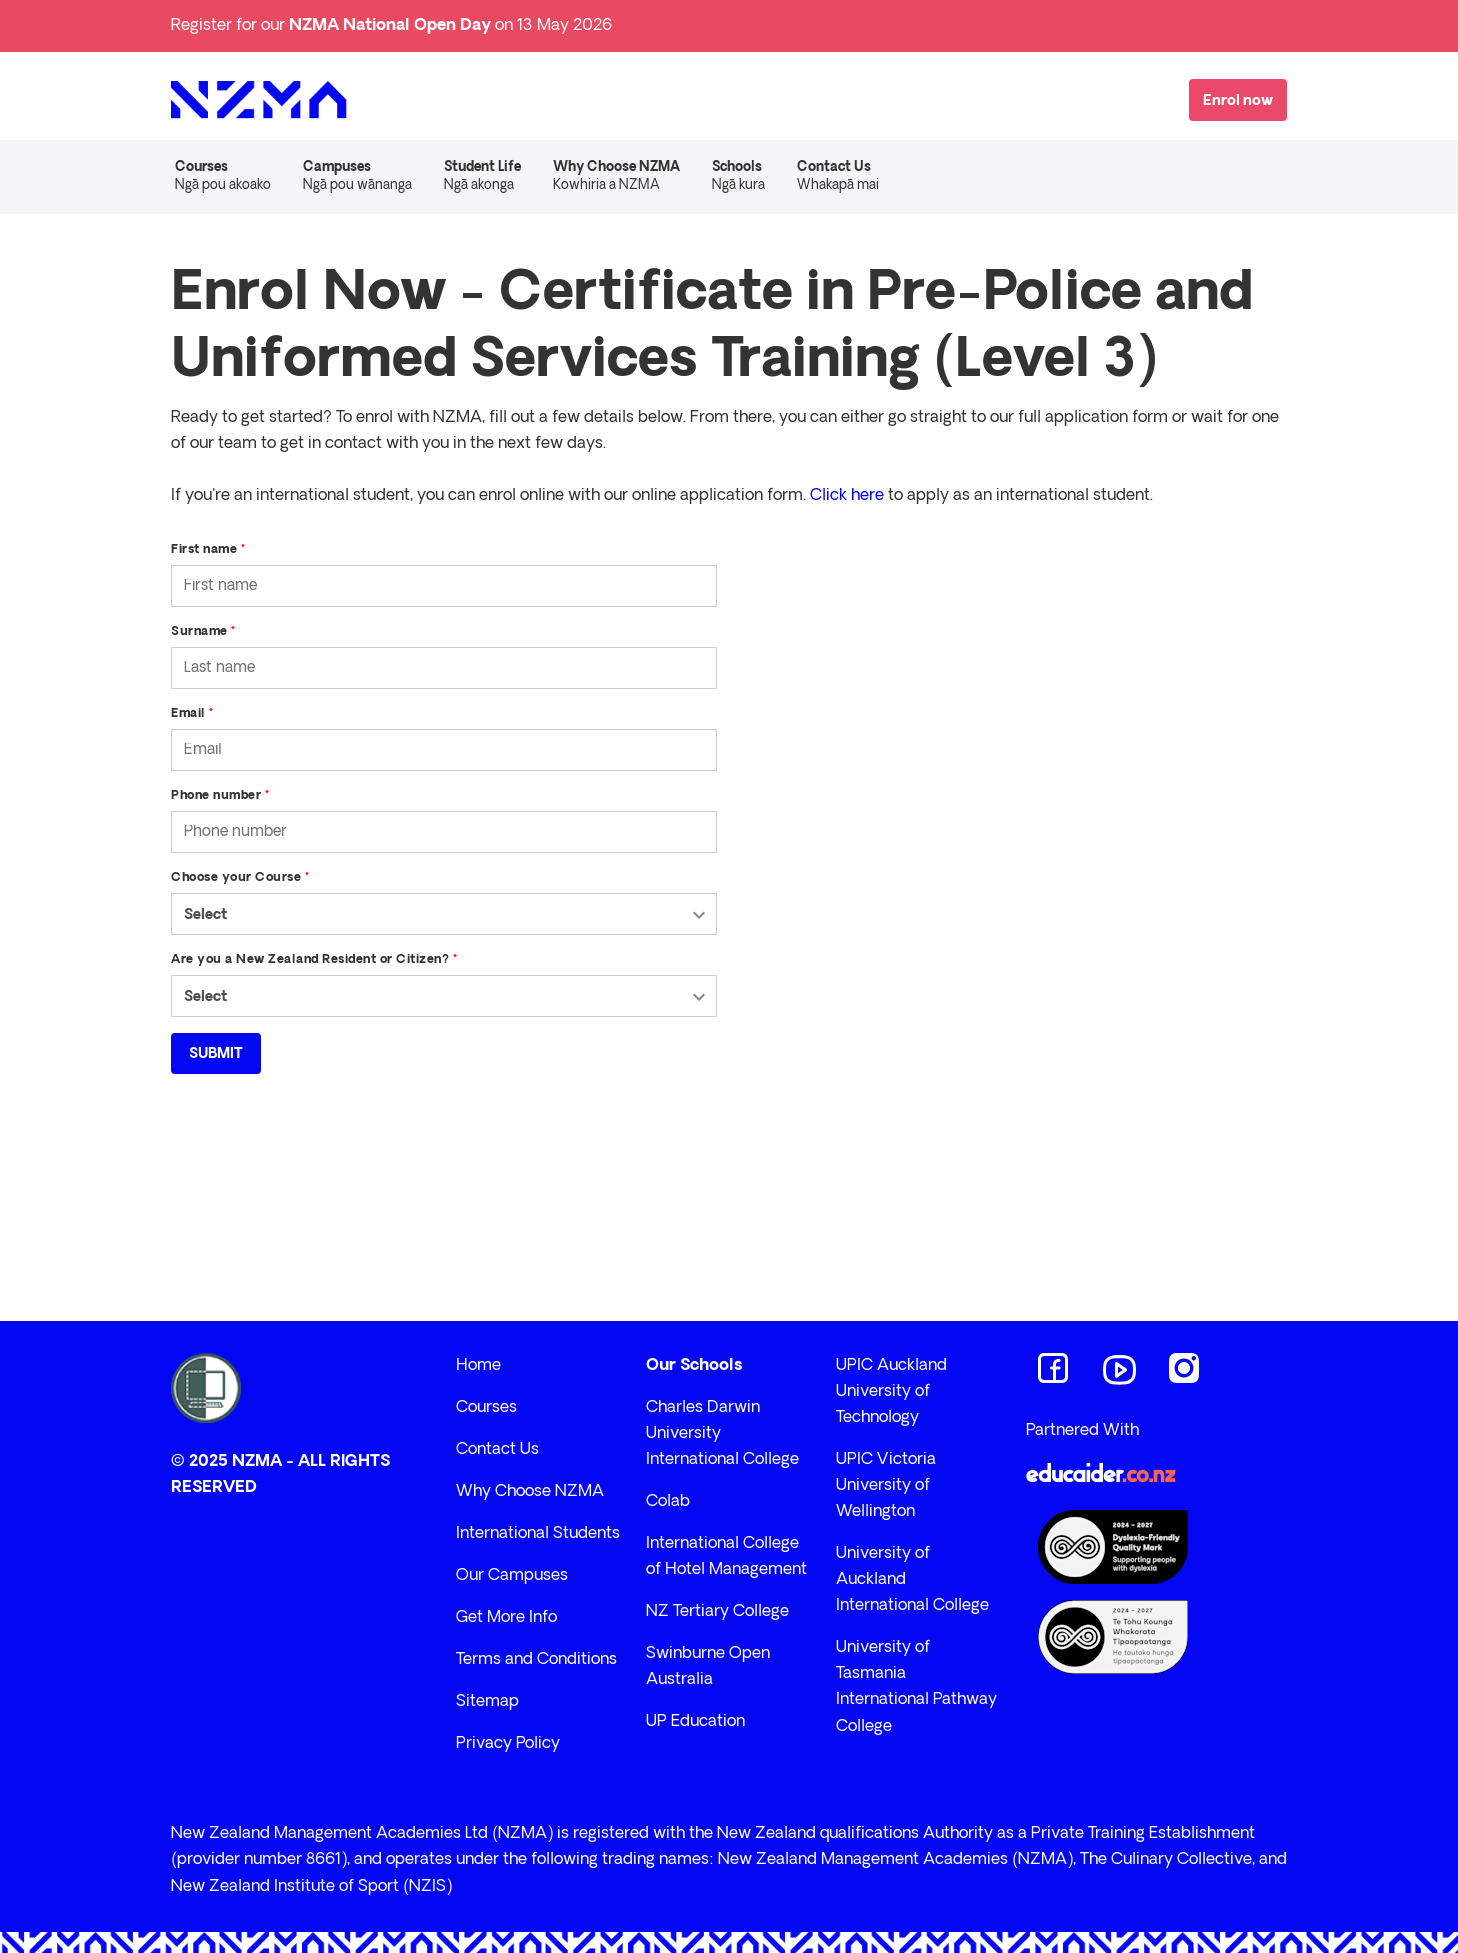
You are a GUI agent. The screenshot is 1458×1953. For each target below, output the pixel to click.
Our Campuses (512, 1576)
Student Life (482, 178)
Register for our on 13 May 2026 (391, 26)
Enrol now (1238, 101)
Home (478, 1366)
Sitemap (487, 1702)
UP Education (695, 1722)
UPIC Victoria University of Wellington (886, 1486)
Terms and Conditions (536, 1660)
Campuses (357, 178)
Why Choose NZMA (616, 178)
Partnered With (1082, 1431)
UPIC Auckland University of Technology (891, 1392)
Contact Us (838, 178)
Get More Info (506, 1618)
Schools (738, 178)
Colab (668, 1502)
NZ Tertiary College (717, 1612)
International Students (538, 1534)
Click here (847, 496)
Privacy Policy (508, 1744)
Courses (223, 178)
